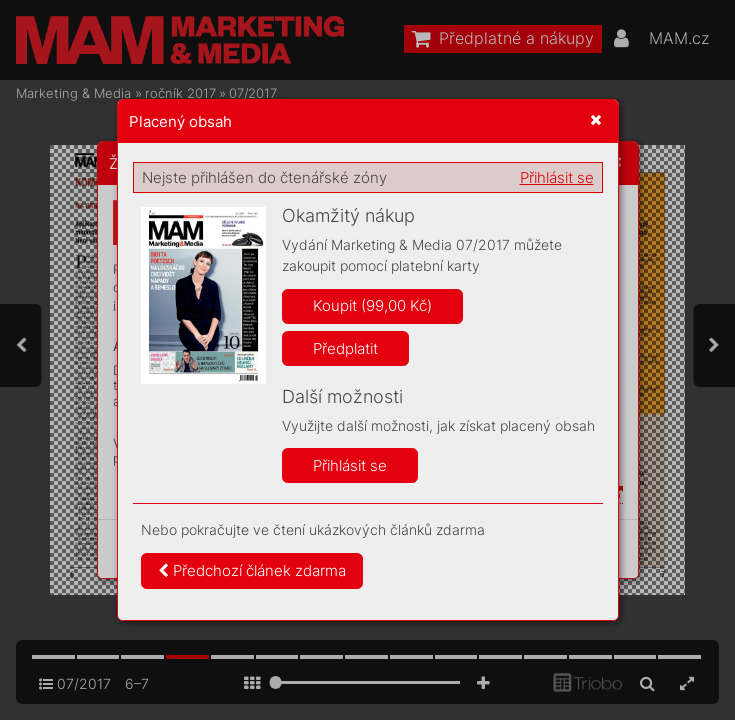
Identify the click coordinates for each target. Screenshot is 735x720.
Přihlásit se (557, 177)
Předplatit (345, 348)
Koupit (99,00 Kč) (372, 305)
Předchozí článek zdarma (252, 570)
